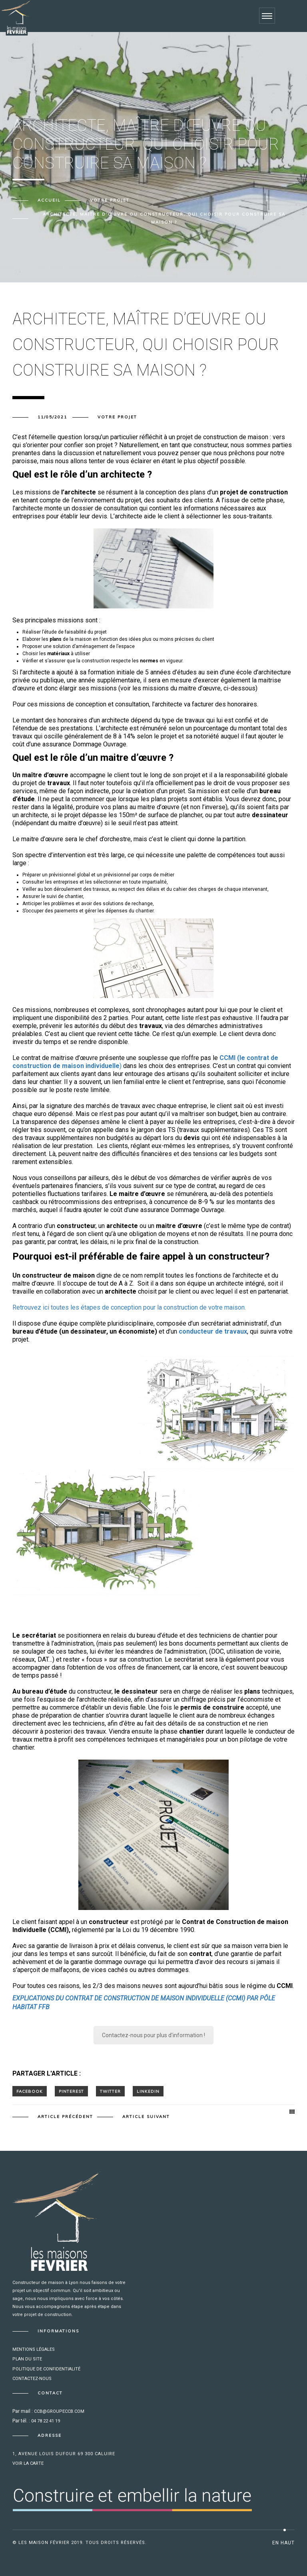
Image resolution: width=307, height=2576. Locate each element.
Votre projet (110, 200)
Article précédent (65, 2116)
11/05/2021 (52, 417)
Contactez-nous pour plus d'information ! (153, 2035)
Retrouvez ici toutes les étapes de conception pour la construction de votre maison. (129, 1307)
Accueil (49, 200)
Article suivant (146, 2116)
